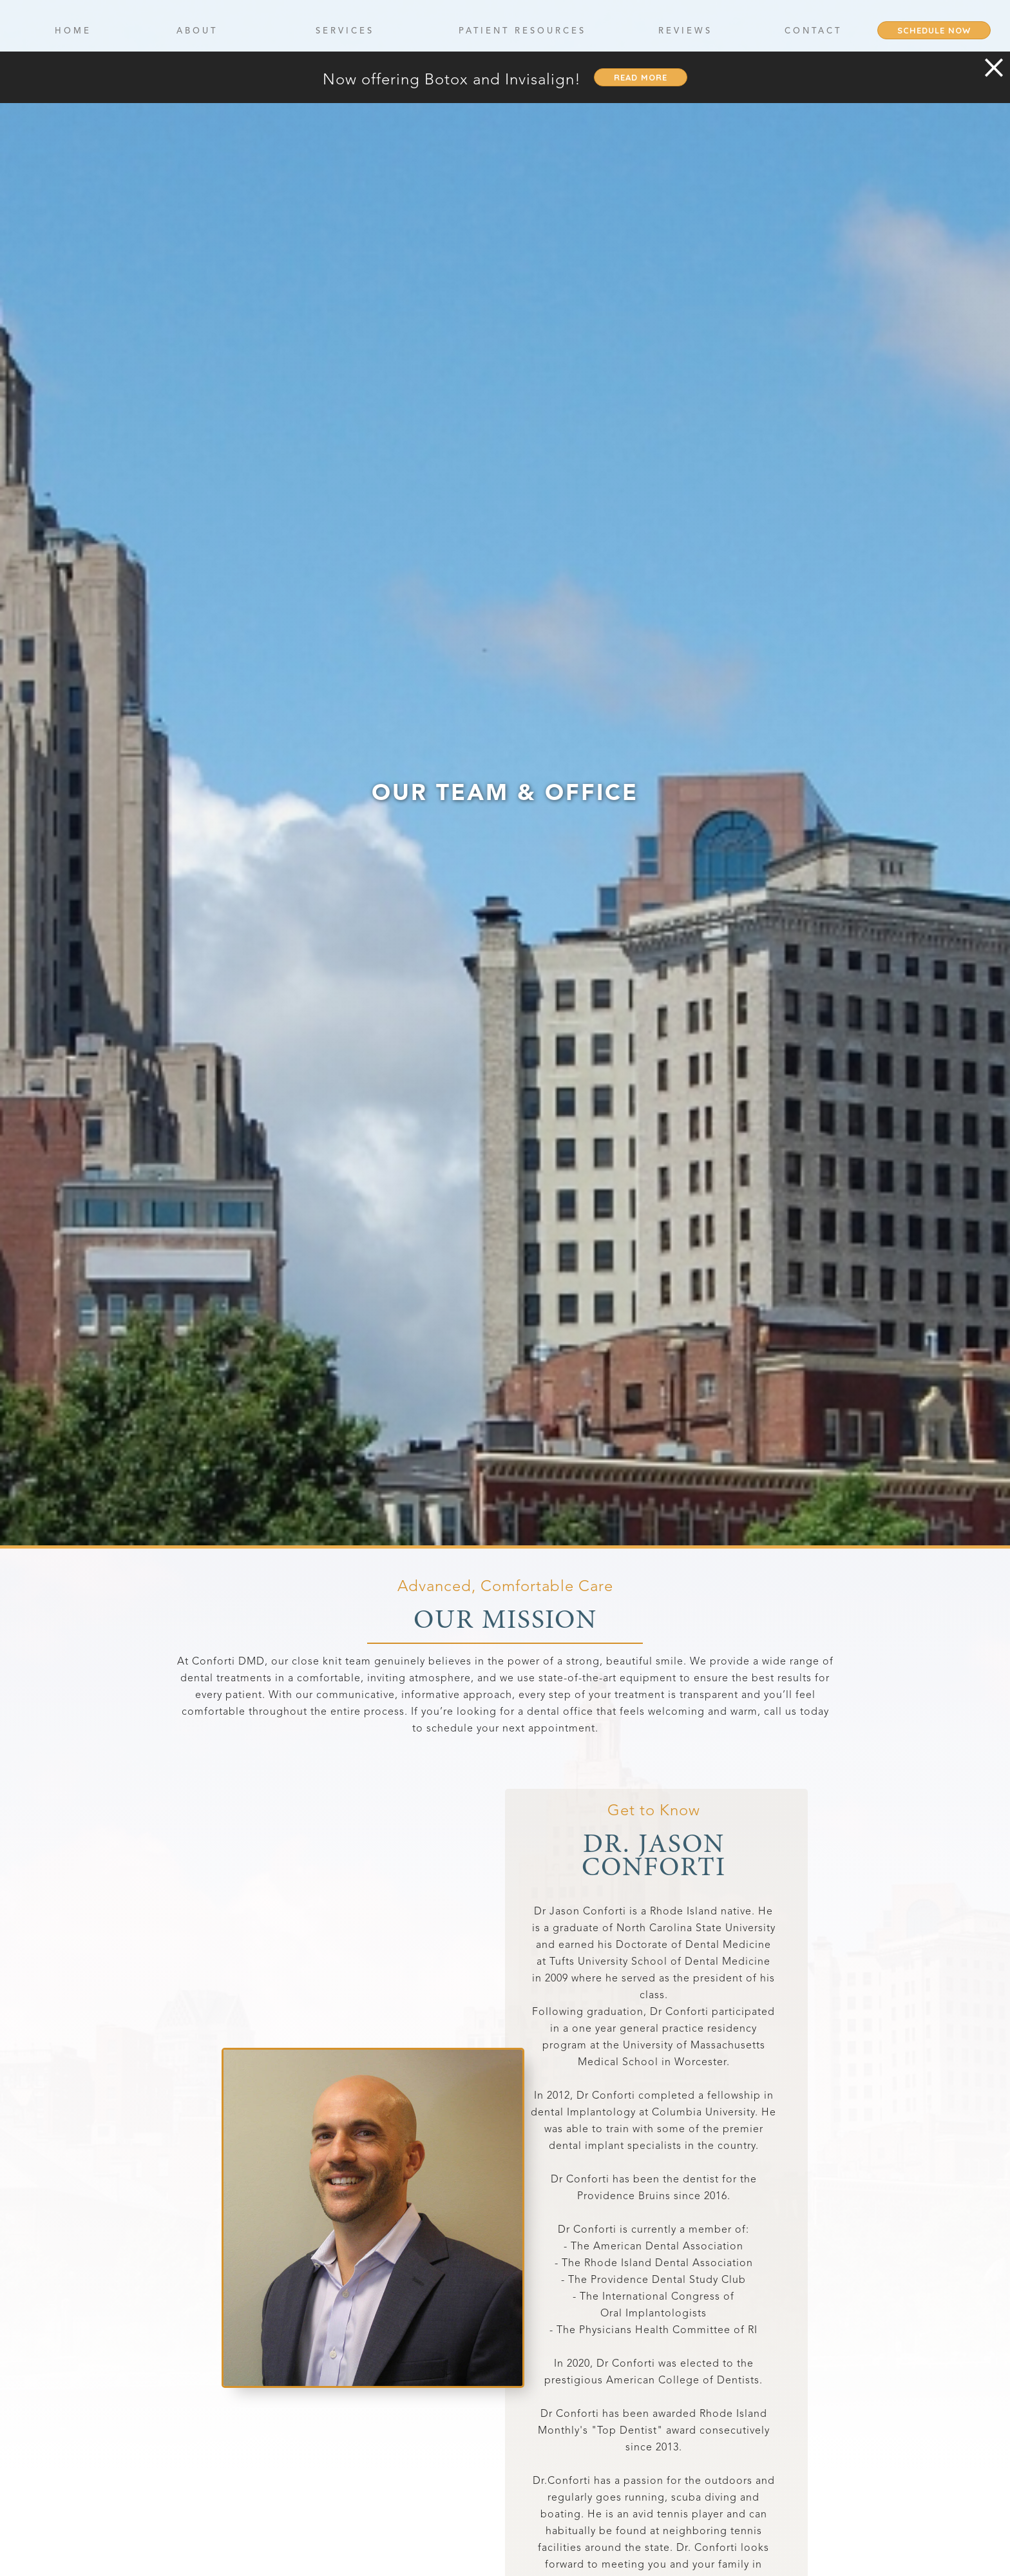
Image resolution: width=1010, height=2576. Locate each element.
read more (640, 77)
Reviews (685, 31)
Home (73, 31)
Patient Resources (522, 31)
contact (813, 31)
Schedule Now (934, 30)
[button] (197, 30)
